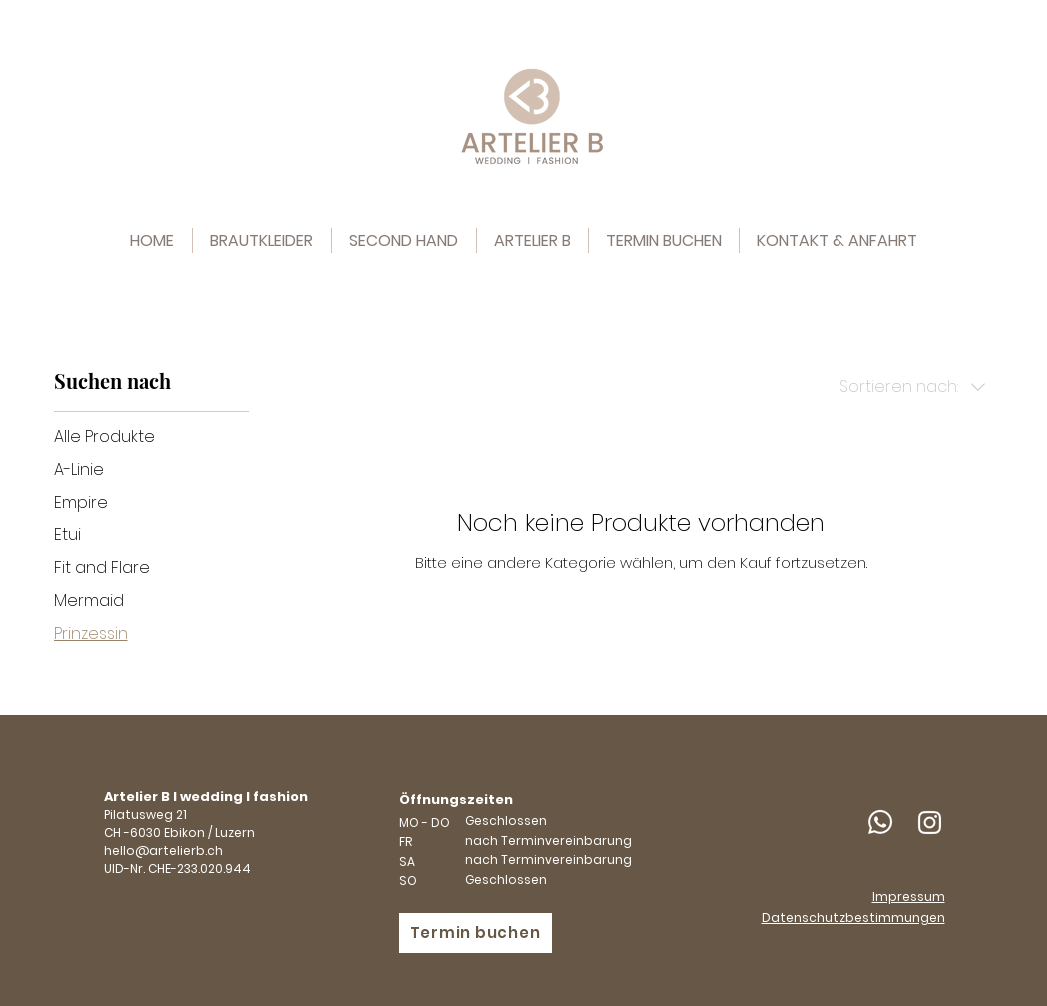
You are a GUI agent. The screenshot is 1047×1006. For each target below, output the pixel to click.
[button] (404, 240)
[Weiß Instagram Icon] (929, 822)
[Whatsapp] (880, 822)
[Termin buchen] (475, 933)
